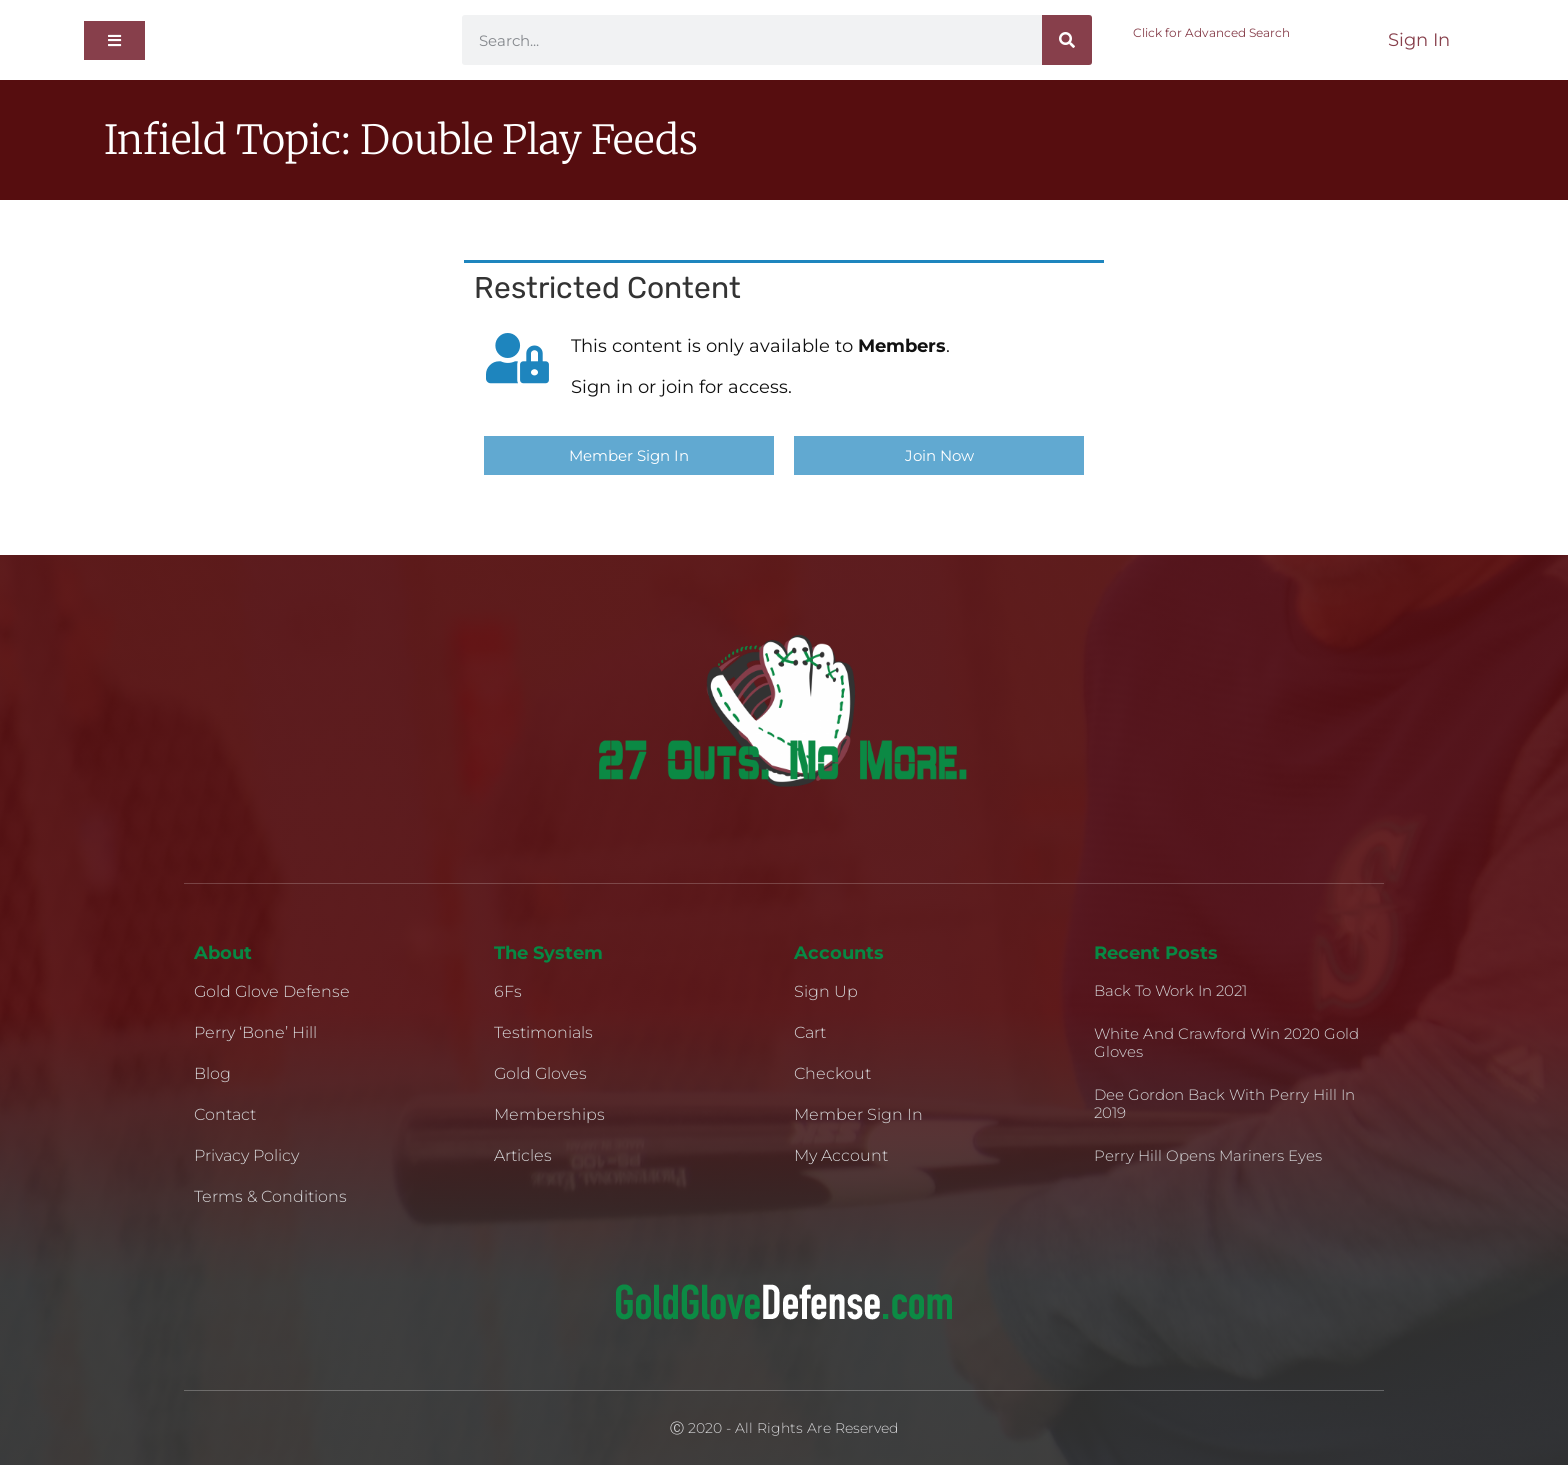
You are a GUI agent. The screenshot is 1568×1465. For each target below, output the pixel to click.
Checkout (832, 1073)
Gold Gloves (540, 1073)
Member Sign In (858, 1114)
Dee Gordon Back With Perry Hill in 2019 (1224, 1103)
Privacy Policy (246, 1155)
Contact (225, 1114)
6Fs (508, 991)
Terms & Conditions (270, 1196)
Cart (810, 1032)
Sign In (1419, 40)
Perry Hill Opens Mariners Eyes (1208, 1155)
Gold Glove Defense (272, 991)
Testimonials (543, 1032)
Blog (212, 1073)
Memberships (549, 1114)
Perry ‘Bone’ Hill (255, 1032)
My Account (841, 1155)
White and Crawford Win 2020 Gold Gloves (1226, 1042)
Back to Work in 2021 (1170, 990)
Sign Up (826, 991)
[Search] (1067, 40)
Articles (523, 1155)
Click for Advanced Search (1211, 32)
